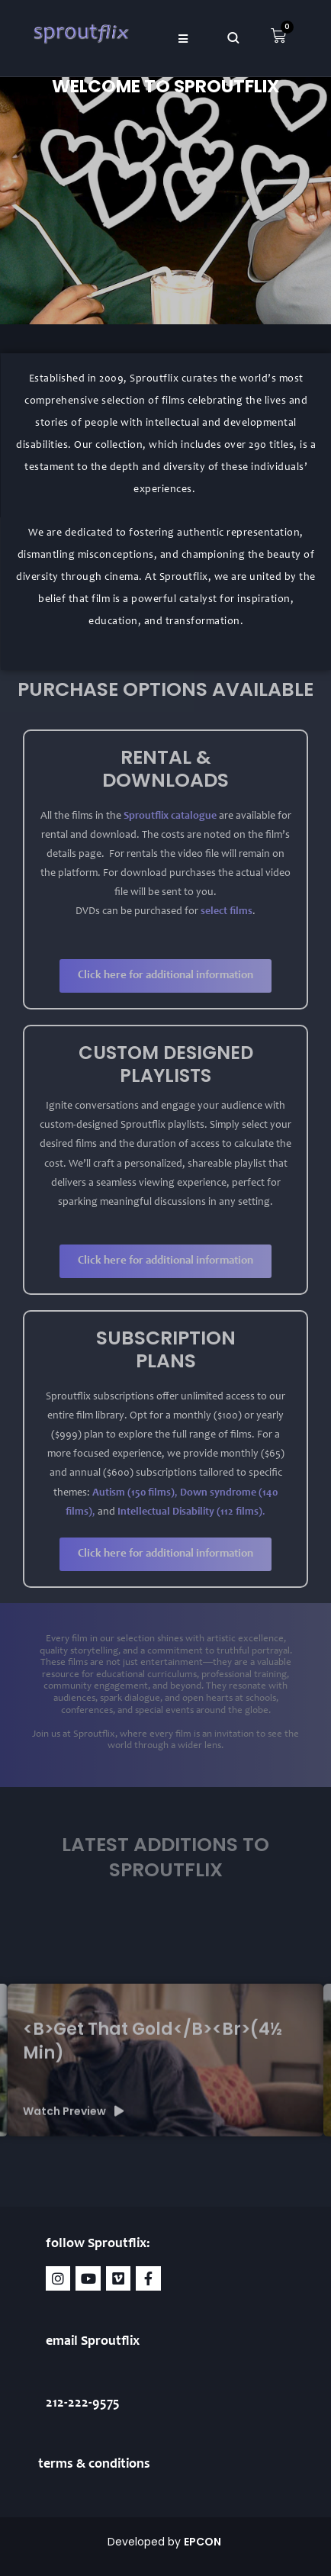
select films (226, 911)
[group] (165, 2155)
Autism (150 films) (132, 1493)
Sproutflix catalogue (169, 816)
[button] (183, 38)
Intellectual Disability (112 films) (188, 1512)
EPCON (203, 2541)
